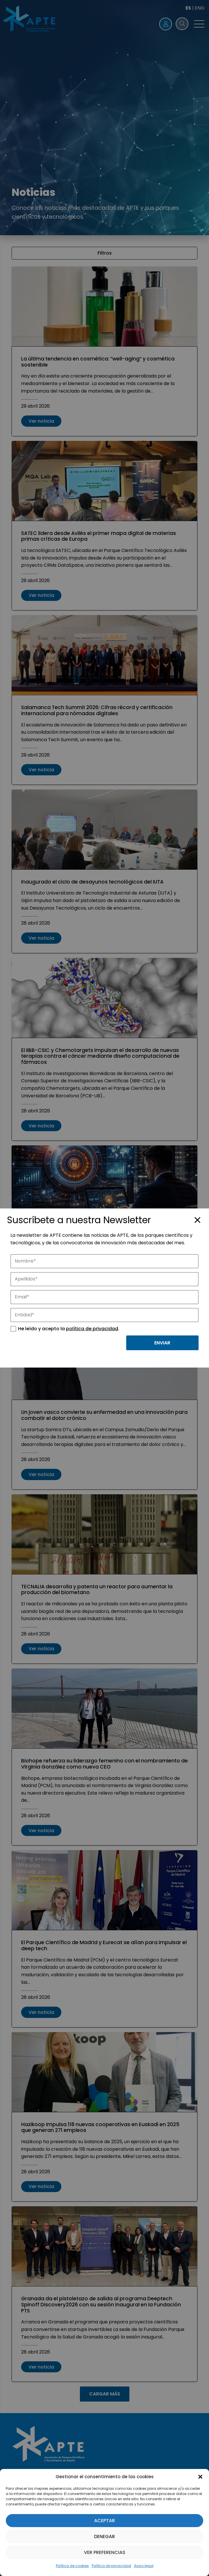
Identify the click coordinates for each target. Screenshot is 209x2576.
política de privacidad (92, 1328)
